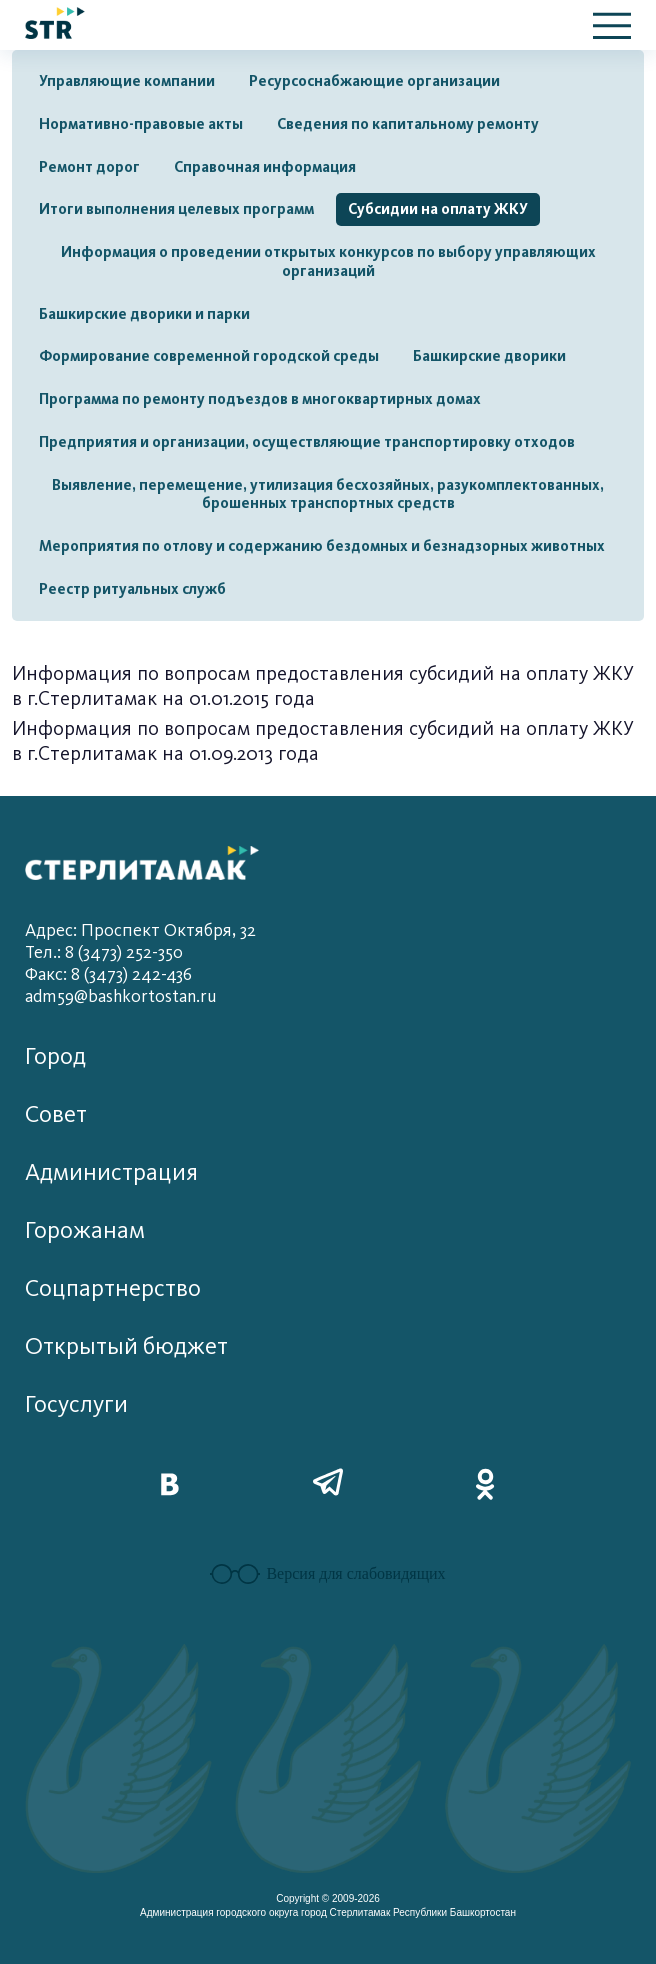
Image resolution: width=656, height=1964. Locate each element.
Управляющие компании (127, 81)
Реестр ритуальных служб (132, 589)
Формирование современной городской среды (209, 356)
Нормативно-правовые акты (141, 124)
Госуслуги (76, 1404)
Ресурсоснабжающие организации (374, 81)
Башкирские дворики (489, 356)
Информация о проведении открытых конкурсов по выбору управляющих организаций (328, 261)
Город (55, 1056)
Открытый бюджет (126, 1346)
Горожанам (85, 1230)
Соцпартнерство (113, 1288)
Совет (56, 1114)
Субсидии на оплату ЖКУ (438, 209)
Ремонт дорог (89, 167)
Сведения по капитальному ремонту (408, 124)
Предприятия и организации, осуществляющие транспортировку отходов (307, 442)
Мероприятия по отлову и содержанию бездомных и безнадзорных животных (322, 546)
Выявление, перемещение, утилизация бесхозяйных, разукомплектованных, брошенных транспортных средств (328, 494)
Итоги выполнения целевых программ (176, 209)
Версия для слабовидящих (327, 1574)
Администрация (111, 1172)
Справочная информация (265, 167)
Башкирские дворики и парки (144, 314)
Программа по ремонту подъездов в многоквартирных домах (260, 399)
